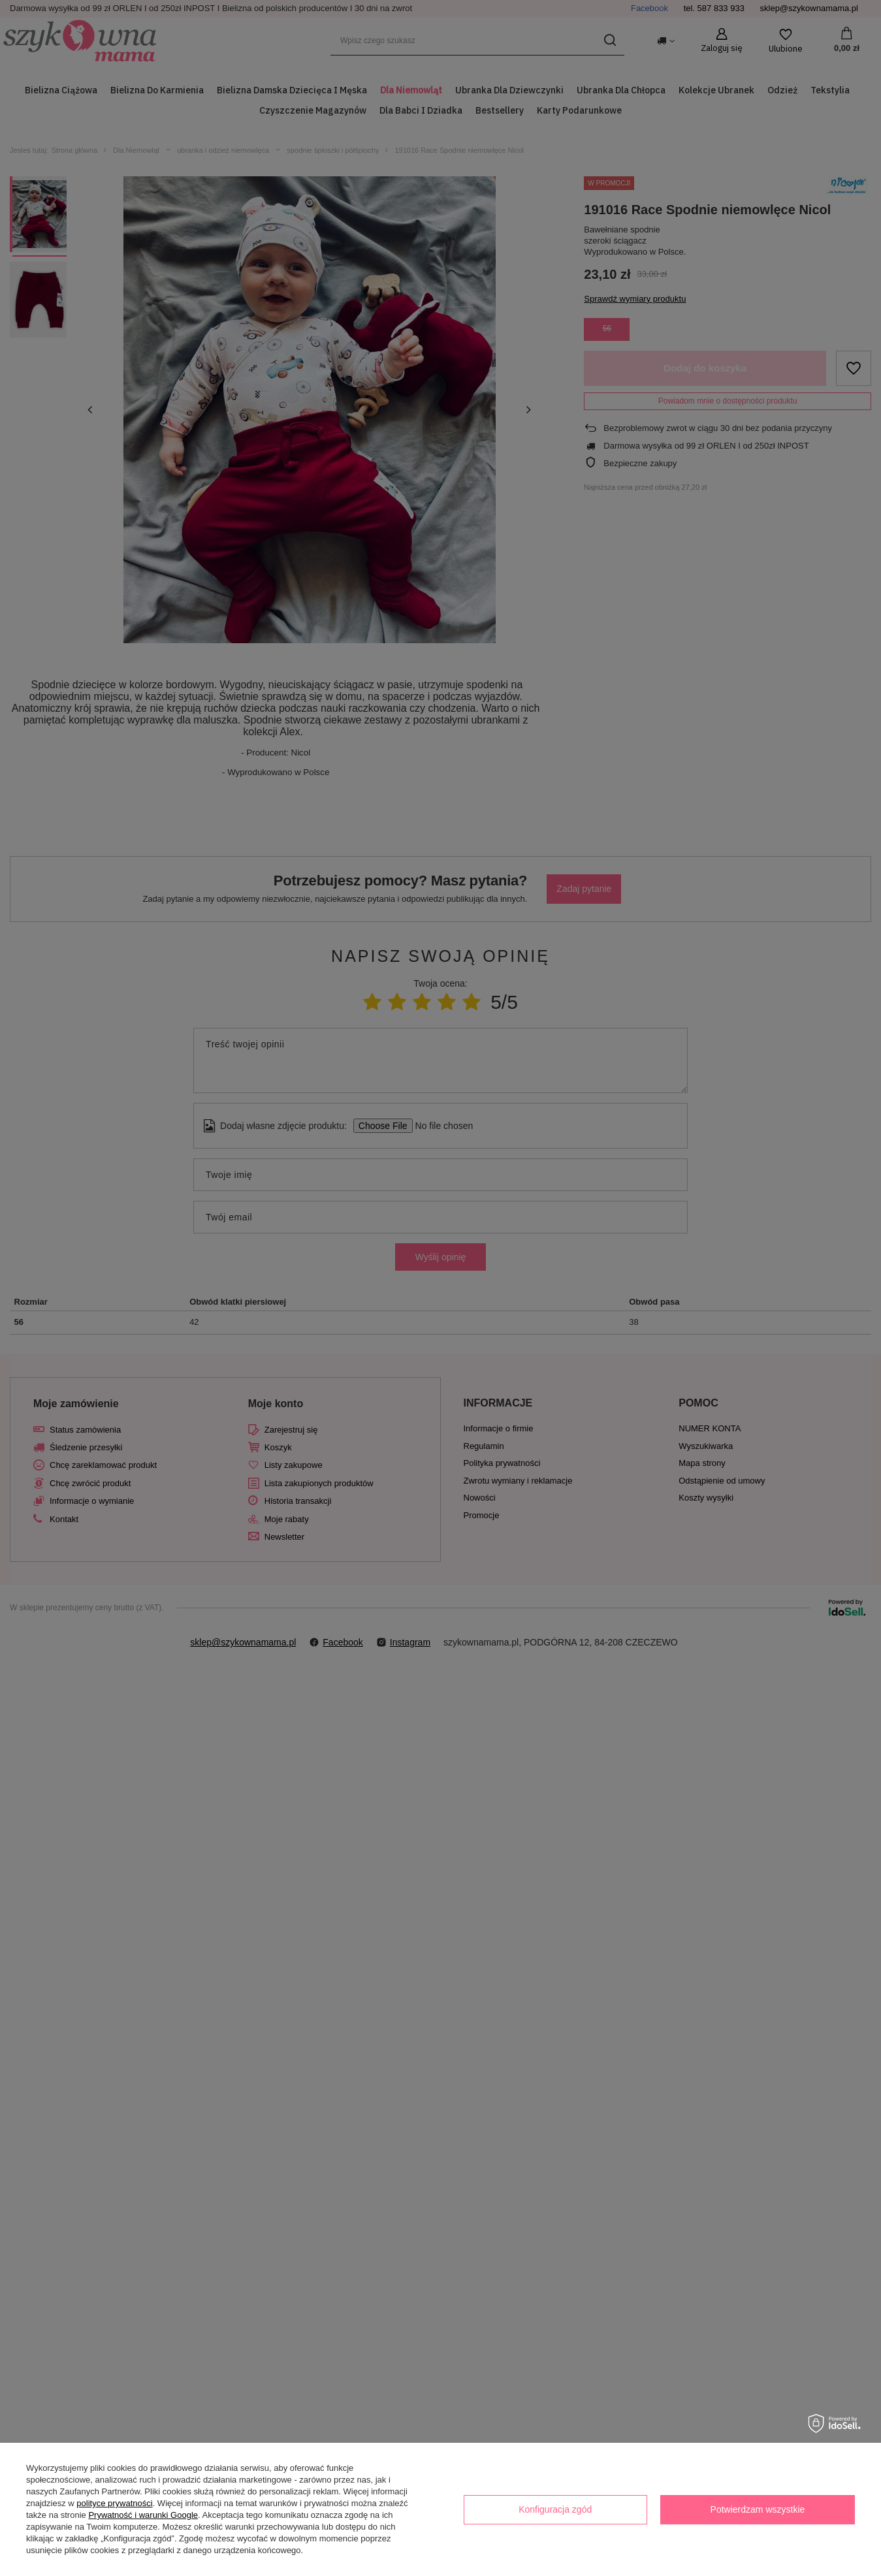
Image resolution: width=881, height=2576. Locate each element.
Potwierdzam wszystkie (758, 2509)
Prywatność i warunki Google (143, 2515)
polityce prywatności (114, 2503)
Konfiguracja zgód (555, 2509)
